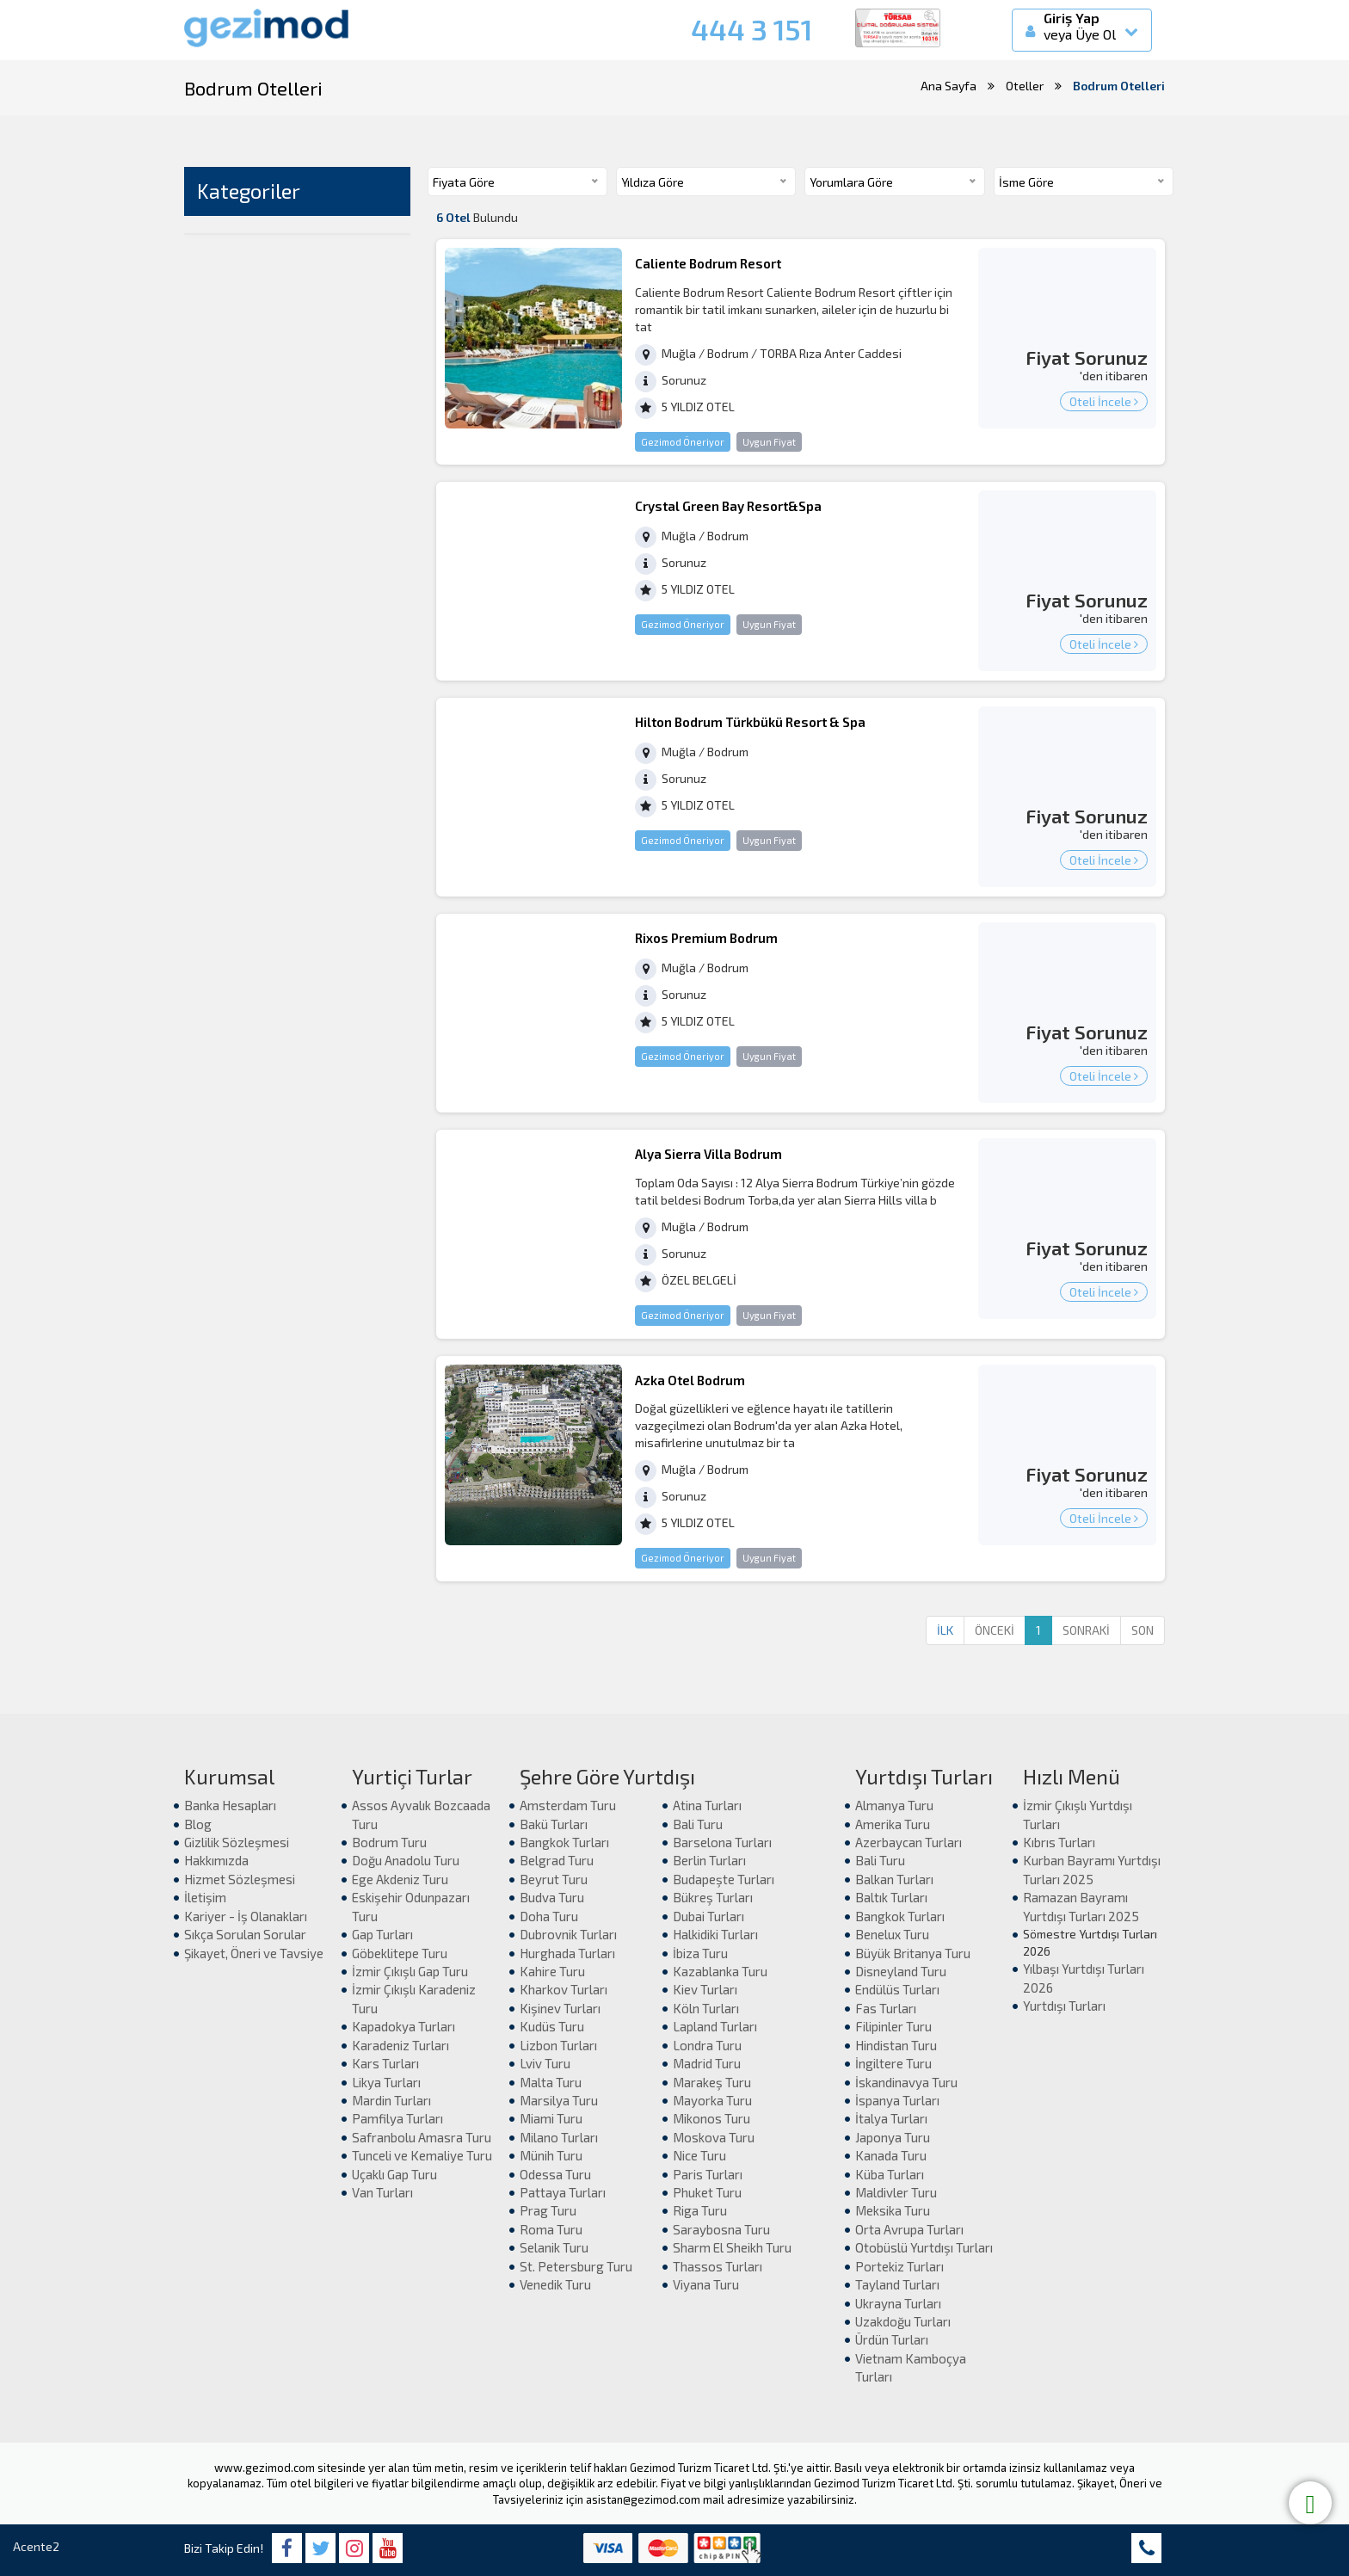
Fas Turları (885, 2008)
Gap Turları (382, 1934)
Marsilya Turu (559, 2100)
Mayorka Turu (712, 2100)
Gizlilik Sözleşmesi (236, 1842)
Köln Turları (706, 2008)
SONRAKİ (1086, 1630)
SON (1142, 1630)
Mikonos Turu (711, 2118)
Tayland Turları (897, 2284)
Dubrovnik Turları (568, 1934)
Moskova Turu (714, 2137)
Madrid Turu (707, 2063)
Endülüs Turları (897, 1989)
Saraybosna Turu (721, 2229)
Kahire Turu (552, 1971)
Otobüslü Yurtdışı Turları (924, 2247)
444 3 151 (751, 29)
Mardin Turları (391, 2100)
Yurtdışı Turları (1064, 2005)
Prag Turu (548, 2210)
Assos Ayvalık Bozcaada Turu (421, 1814)
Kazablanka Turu (720, 1971)
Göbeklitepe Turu (399, 1953)
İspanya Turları (897, 2100)
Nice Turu (699, 2155)
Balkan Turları (894, 1879)
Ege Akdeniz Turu (400, 1879)
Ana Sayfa (948, 85)
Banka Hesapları (230, 1805)
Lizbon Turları (558, 2045)
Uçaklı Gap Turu (394, 2174)
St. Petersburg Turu (576, 2266)
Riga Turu (700, 2210)
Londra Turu (707, 2045)
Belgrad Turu (557, 1860)
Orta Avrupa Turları (909, 2229)
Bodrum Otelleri (1119, 85)
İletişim (205, 1897)
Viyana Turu (706, 2284)
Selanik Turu (554, 2247)
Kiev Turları (705, 1989)
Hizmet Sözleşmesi (239, 1879)
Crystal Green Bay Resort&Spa (728, 506)
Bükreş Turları (713, 1897)
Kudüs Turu (552, 2026)
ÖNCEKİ (994, 1630)
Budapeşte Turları (723, 1879)
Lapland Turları (715, 2026)
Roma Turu (551, 2229)
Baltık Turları (891, 1897)
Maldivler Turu (896, 2192)
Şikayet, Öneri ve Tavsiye (253, 1953)
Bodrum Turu (389, 1842)
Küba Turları (889, 2174)
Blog (198, 1824)
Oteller (1025, 85)
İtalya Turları (891, 2118)
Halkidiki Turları (715, 1934)
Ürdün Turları (891, 2339)
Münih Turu (551, 2155)
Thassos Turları (717, 2266)
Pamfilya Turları (397, 2118)
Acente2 (36, 2546)
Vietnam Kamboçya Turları (910, 2367)
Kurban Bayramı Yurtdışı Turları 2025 (1092, 1869)
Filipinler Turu (893, 2026)
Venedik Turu (555, 2284)
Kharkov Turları (563, 1989)
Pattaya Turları (563, 2192)
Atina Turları (707, 1805)
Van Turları (382, 2192)
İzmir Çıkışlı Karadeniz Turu (414, 1998)
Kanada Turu (891, 2155)
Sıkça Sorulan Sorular (245, 1934)
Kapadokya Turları (403, 2026)
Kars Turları (385, 2063)
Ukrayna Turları (898, 2303)
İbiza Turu (700, 1953)
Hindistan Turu (896, 2045)
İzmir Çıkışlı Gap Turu (410, 1971)
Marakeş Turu (712, 2082)
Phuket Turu (707, 2192)
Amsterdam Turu (568, 1805)
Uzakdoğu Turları (903, 2321)
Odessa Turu (555, 2174)
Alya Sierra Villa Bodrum (708, 1154)
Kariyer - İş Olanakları (245, 1916)
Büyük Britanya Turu (912, 1953)
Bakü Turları (554, 1824)
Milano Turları (559, 2137)
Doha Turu (549, 1916)
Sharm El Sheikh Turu (732, 2247)
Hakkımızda (216, 1860)
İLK (945, 1630)
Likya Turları (386, 2082)
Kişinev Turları (560, 2008)
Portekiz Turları (899, 2266)
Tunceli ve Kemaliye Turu (422, 2155)
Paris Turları (707, 2174)
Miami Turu (551, 2118)
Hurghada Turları (567, 1953)
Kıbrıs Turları (1059, 1842)
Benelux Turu (892, 1934)
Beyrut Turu (554, 1879)
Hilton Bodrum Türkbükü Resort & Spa (750, 722)
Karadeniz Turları (400, 2045)
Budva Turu (552, 1897)
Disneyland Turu (900, 1971)
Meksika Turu (892, 2210)
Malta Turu (551, 2082)
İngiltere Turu (893, 2063)
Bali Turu (698, 1824)
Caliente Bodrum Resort (708, 263)
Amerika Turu (892, 1824)
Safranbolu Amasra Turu (421, 2137)
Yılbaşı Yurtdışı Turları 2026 (1083, 1977)
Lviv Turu (545, 2063)
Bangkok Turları (564, 1842)
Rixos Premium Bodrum (706, 938)
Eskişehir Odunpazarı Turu (411, 1906)
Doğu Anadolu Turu (405, 1860)
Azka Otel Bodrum (690, 1380)
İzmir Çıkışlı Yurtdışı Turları (1077, 1814)
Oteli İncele (1103, 401)
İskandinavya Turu (906, 2082)
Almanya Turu (894, 1805)
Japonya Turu (892, 2137)
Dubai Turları (708, 1916)
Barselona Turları (722, 1842)
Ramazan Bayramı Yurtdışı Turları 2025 (1081, 1906)
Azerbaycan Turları (908, 1842)
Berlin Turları (709, 1860)
